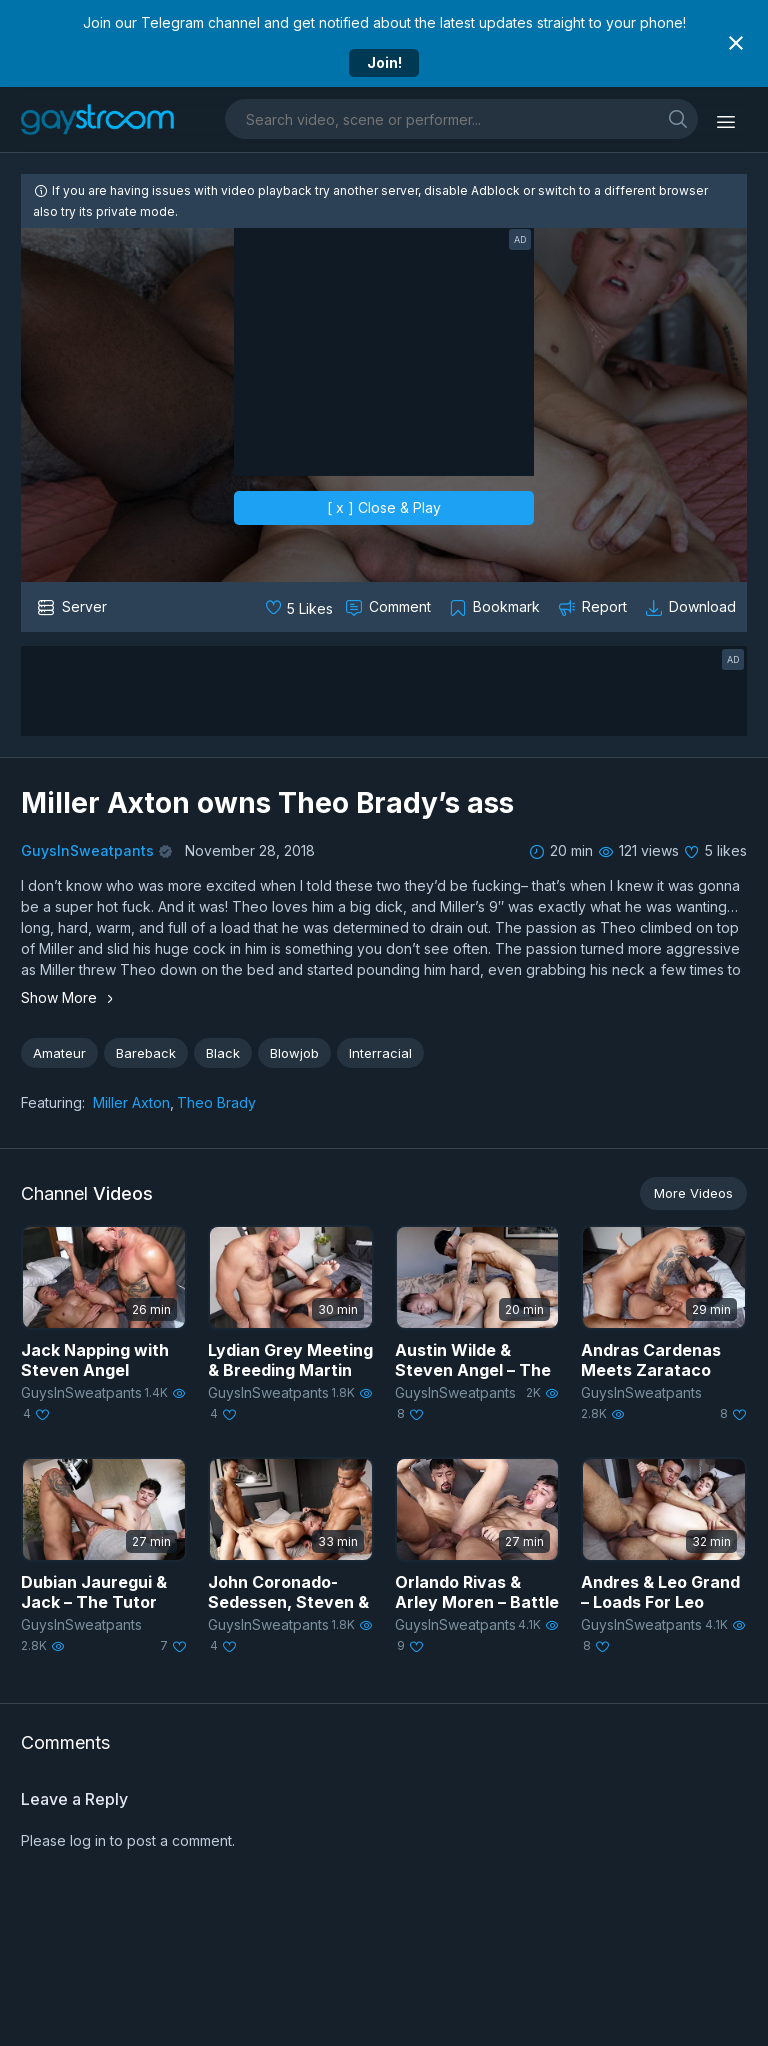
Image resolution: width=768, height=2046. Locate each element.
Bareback (146, 1053)
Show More (70, 997)
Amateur (59, 1053)
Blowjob (294, 1053)
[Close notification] (736, 43)
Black (223, 1053)
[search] (678, 118)
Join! (384, 62)
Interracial (380, 1053)
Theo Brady (216, 1102)
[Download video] (692, 607)
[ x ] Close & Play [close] (384, 507)
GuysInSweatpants (87, 850)
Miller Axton (131, 1102)
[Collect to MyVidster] (496, 607)
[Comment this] (390, 607)
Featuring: (53, 1102)
